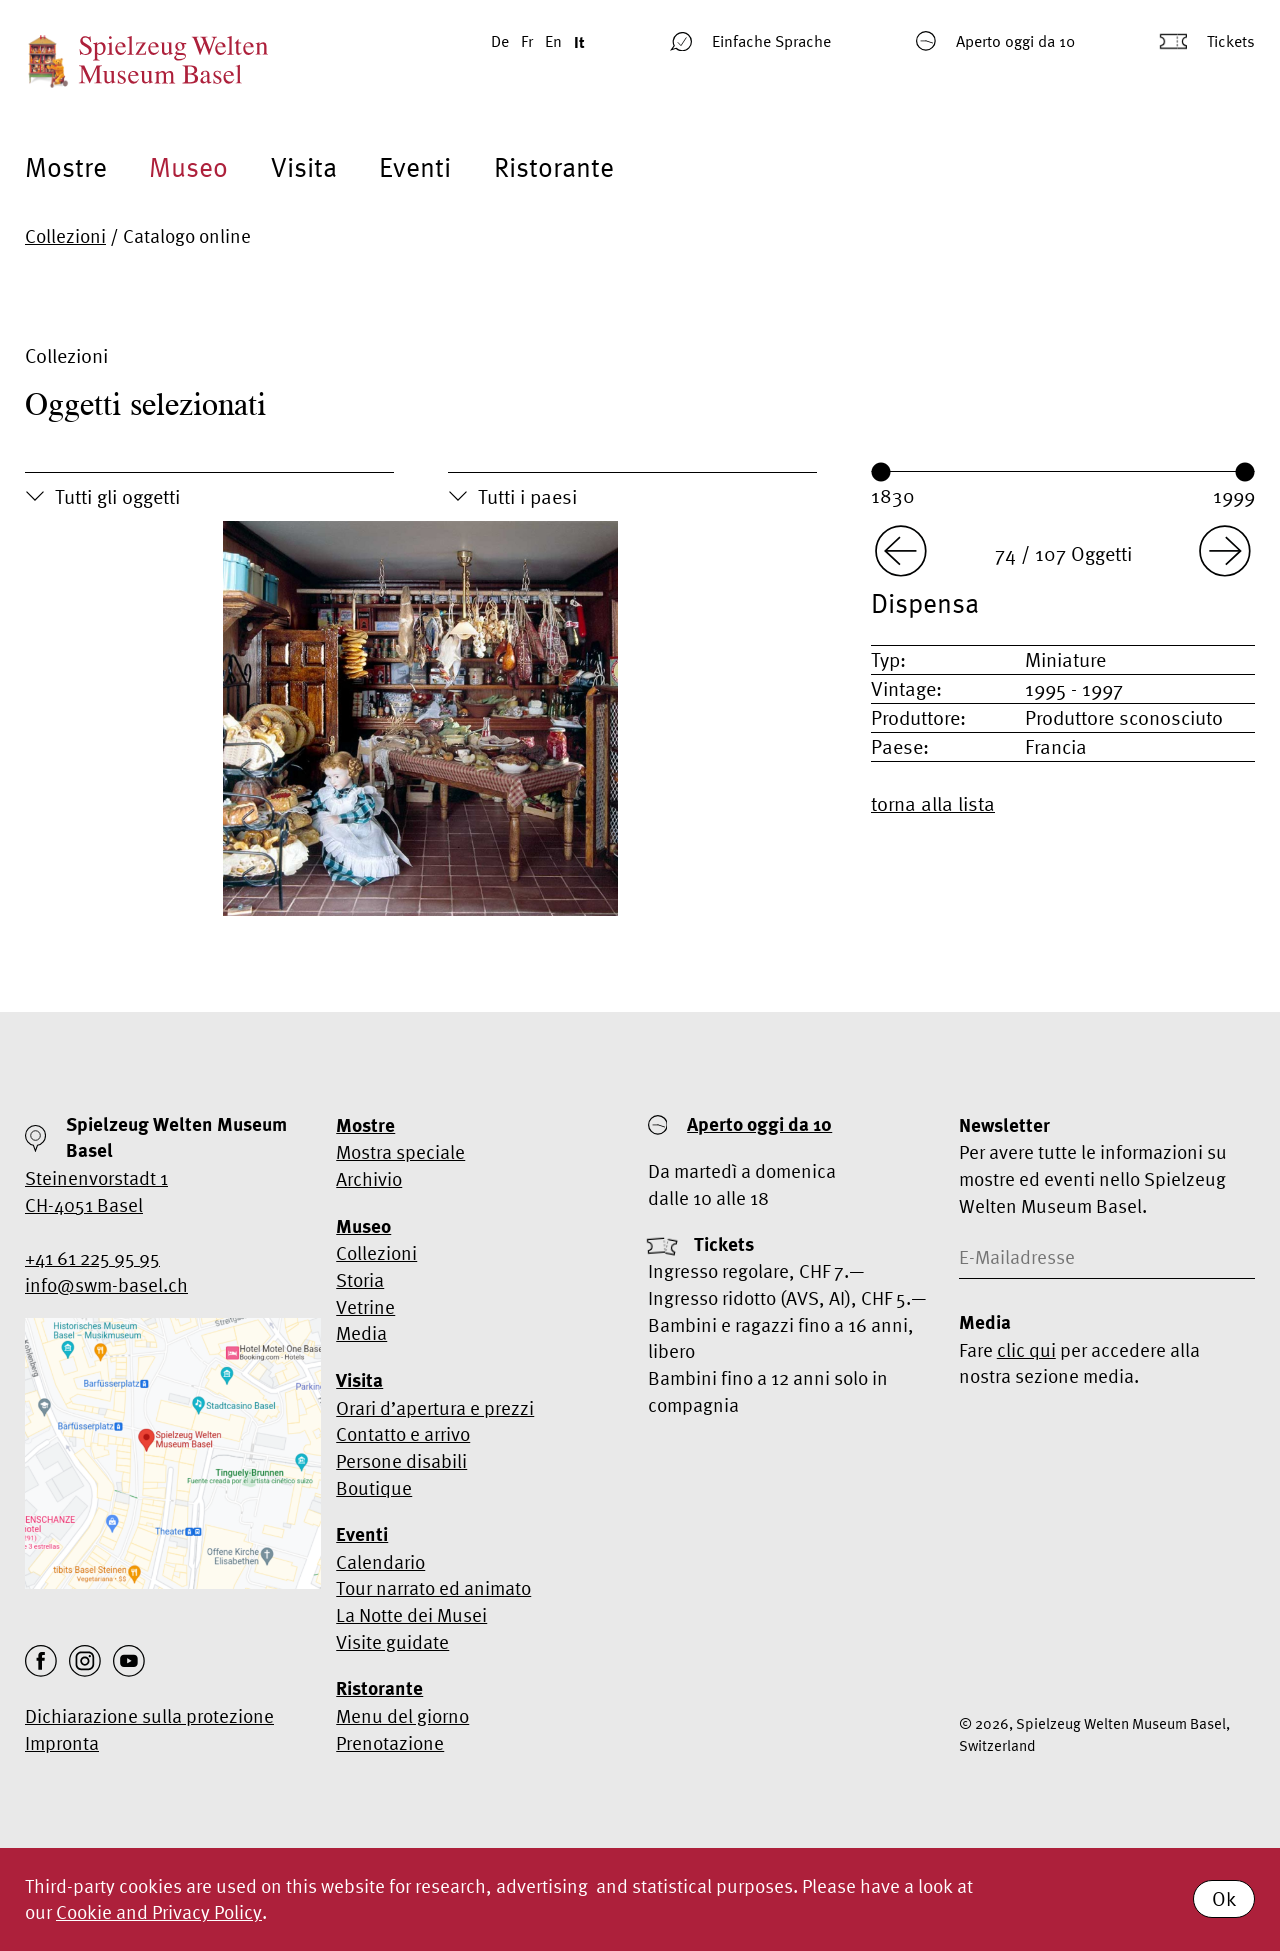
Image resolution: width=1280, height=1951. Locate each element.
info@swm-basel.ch (106, 1285)
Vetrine (365, 1307)
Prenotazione (390, 1743)
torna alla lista (933, 803)
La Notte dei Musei (411, 1615)
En (553, 41)
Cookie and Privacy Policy (159, 1912)
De (500, 41)
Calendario (380, 1562)
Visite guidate (392, 1642)
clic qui (1026, 1350)
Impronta (62, 1743)
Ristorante (554, 167)
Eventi (415, 167)
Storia (360, 1280)
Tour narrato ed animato (433, 1588)
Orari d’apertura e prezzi (435, 1408)
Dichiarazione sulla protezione (149, 1716)
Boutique (374, 1488)
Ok (1224, 1898)
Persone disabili (401, 1461)
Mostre (66, 167)
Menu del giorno (402, 1716)
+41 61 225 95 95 (92, 1258)
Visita (304, 167)
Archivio (369, 1179)
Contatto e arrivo (403, 1434)
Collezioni (65, 236)
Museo (188, 167)
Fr (527, 41)
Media (361, 1333)
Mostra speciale (400, 1152)
